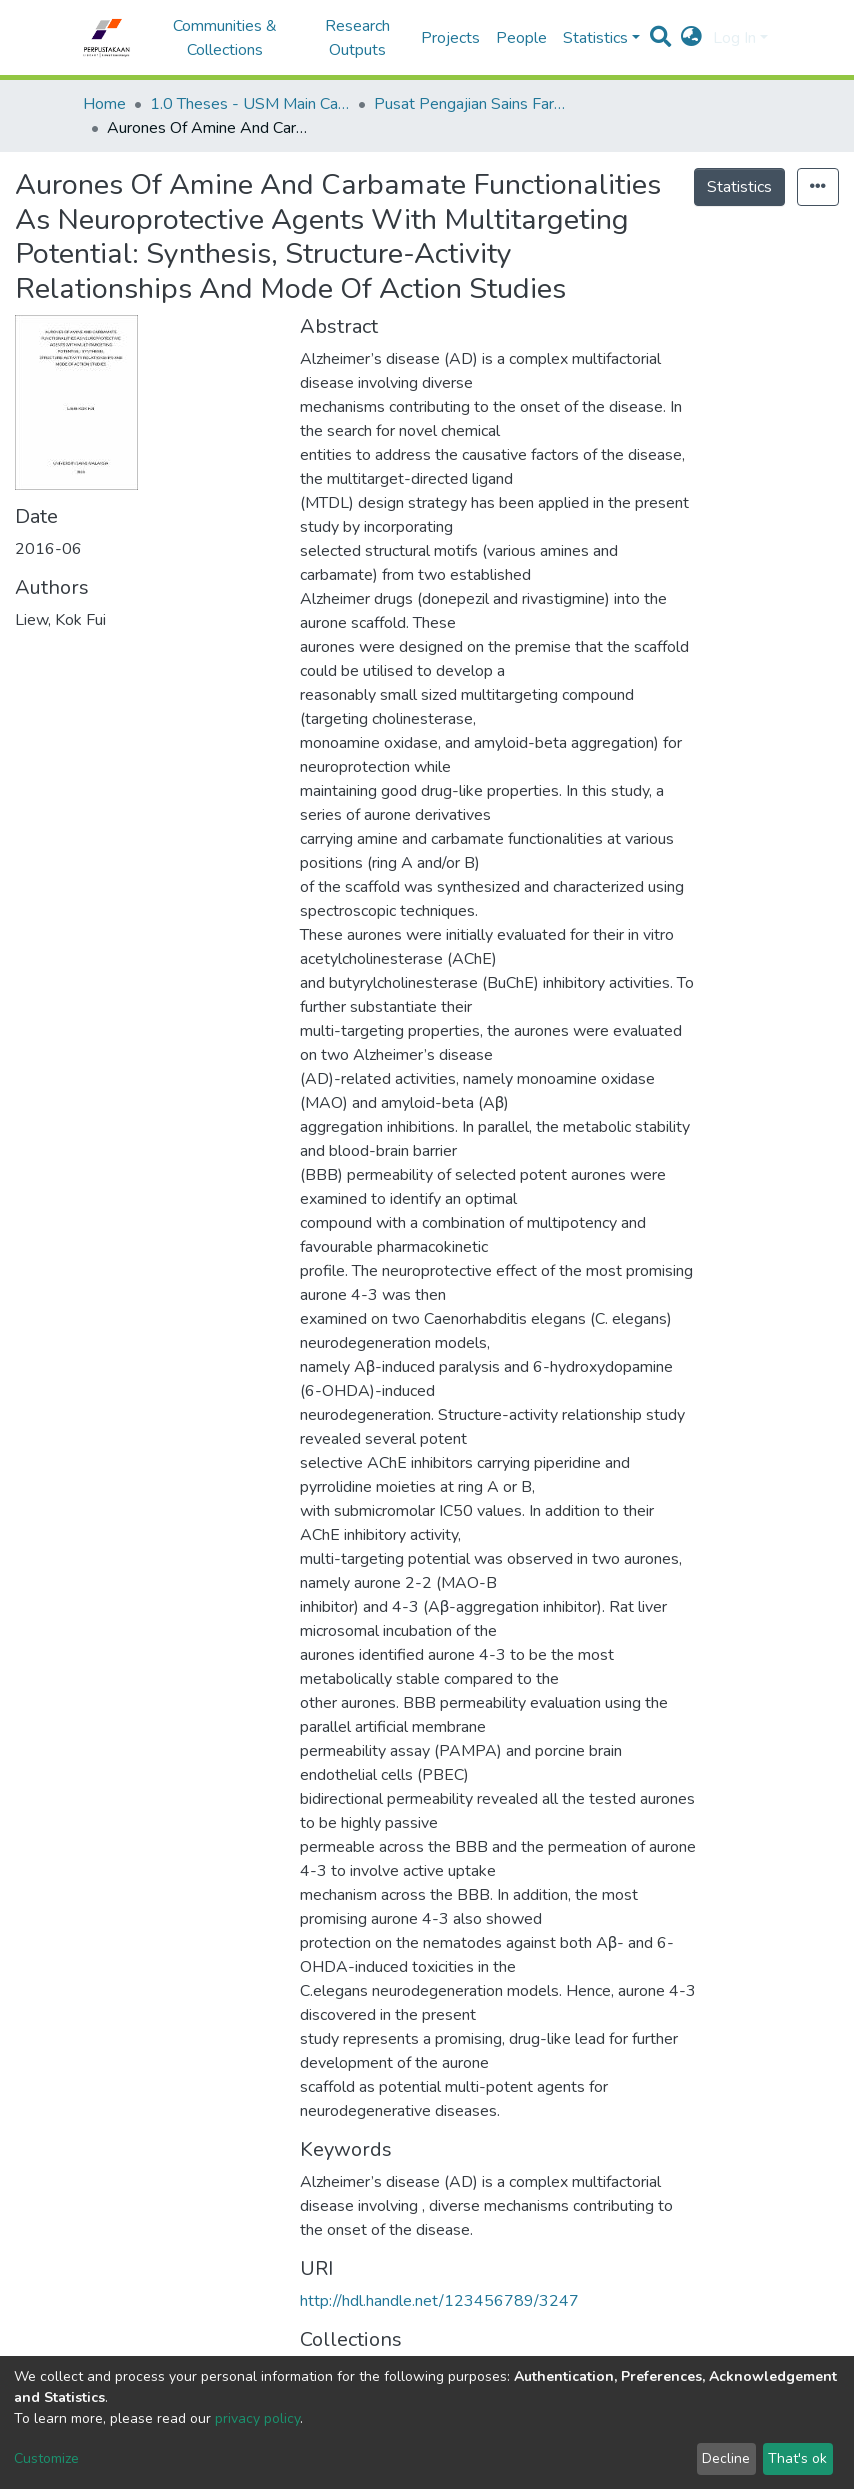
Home (104, 104)
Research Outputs (357, 38)
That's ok (797, 2458)
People (521, 38)
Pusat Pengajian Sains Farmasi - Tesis (474, 104)
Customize (46, 2458)
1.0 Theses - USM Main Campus (250, 104)
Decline (726, 2458)
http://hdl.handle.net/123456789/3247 (439, 2301)
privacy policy (257, 2418)
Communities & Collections (225, 38)
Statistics (739, 187)
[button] (691, 38)
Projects (450, 38)
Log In (734, 38)
